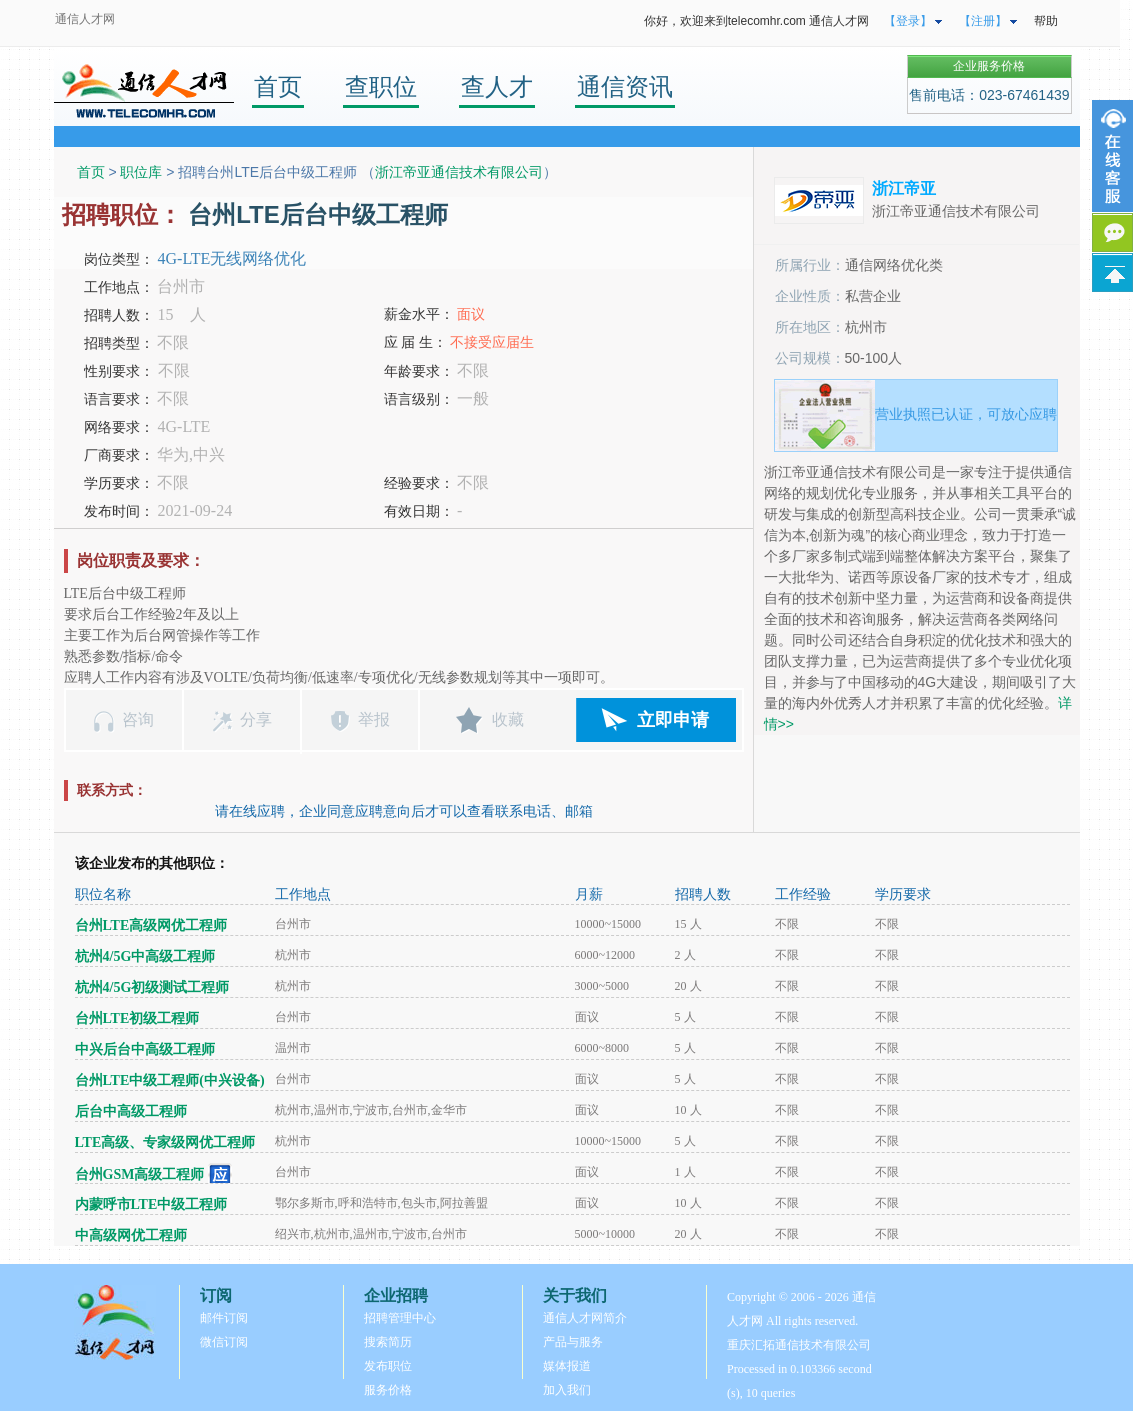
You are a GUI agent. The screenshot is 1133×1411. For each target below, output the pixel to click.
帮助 (1046, 21)
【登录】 (908, 21)
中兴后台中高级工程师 (145, 1049)
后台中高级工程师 (131, 1111)
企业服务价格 (989, 66)
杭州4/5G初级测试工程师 (152, 987)
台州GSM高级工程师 (140, 1174)
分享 (256, 719)
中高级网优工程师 (131, 1235)
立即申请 (673, 720)
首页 (278, 86)
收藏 (508, 719)
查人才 (497, 86)
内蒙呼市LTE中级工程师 (151, 1204)
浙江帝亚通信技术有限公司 (459, 172)
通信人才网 (85, 19)
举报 (374, 719)
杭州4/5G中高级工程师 (145, 956)
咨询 (138, 719)
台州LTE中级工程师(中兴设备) (170, 1080)
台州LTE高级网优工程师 (151, 925)
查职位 (381, 86)
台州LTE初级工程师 (137, 1018)
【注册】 (983, 21)
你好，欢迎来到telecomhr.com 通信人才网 (756, 21)
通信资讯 (625, 86)
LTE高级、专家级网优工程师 (165, 1142)
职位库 (141, 172)
